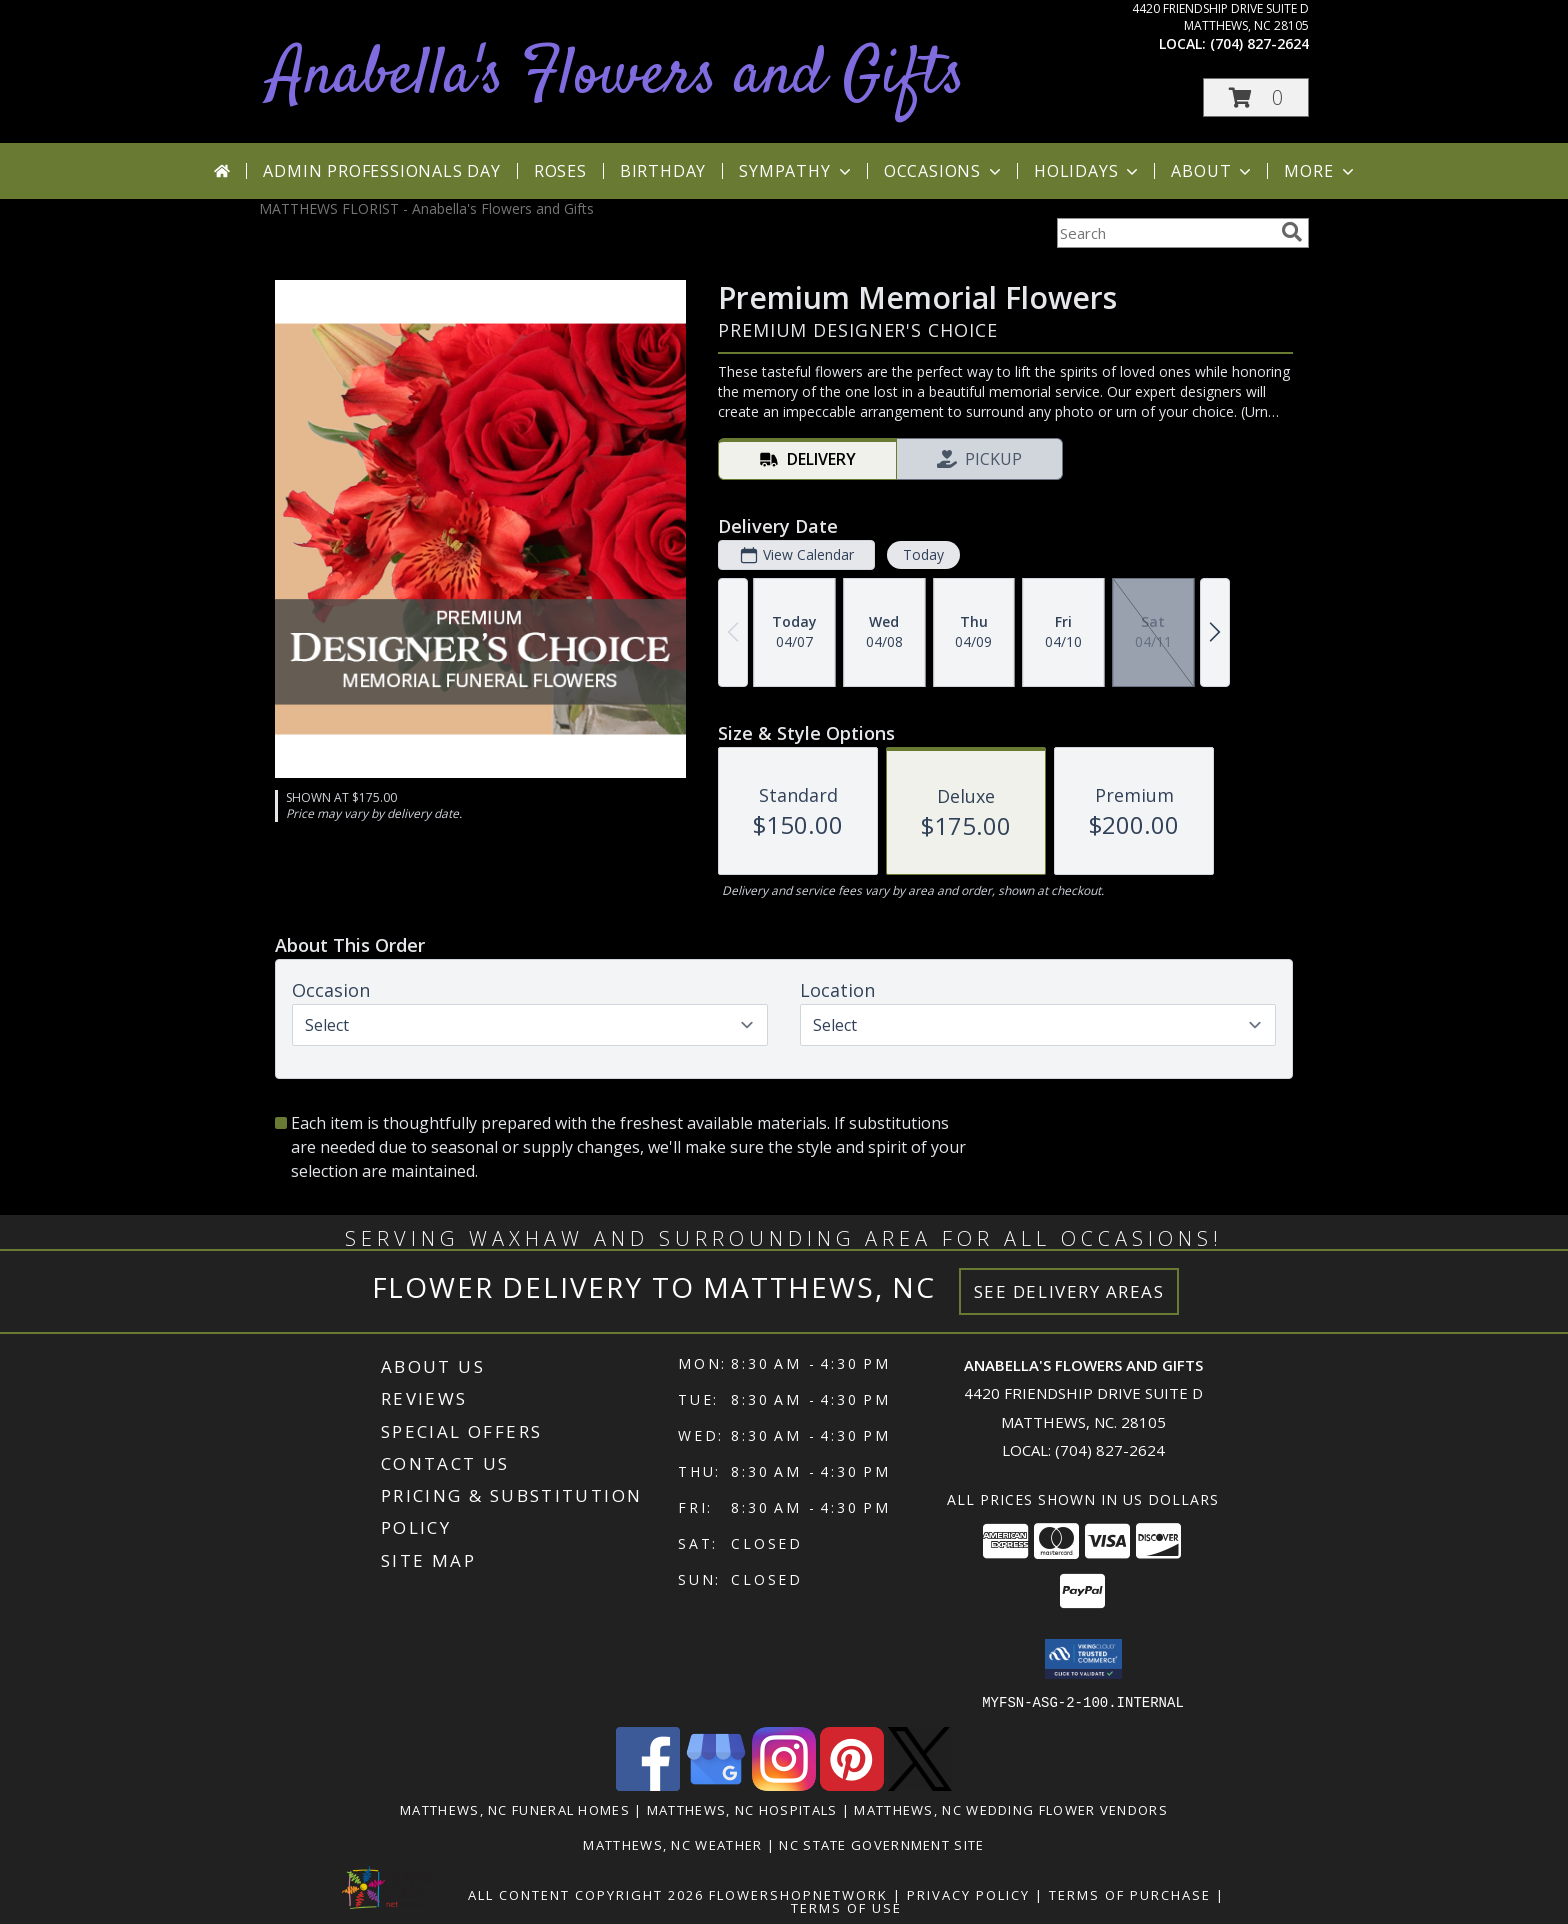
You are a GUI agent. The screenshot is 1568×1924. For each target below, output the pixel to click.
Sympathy (796, 171)
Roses (560, 171)
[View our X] (920, 1784)
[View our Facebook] (648, 1784)
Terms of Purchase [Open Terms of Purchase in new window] (1130, 1894)
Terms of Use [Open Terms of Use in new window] (846, 1907)
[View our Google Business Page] (716, 1784)
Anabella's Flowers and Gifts (617, 76)
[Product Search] (1165, 233)
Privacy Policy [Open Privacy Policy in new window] (968, 1894)
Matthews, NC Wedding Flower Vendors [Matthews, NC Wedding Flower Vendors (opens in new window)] (1011, 1809)
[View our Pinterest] (852, 1784)
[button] (1256, 97)
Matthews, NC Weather (672, 1844)
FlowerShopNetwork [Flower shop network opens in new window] (798, 1894)
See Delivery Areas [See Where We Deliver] (1069, 1291)
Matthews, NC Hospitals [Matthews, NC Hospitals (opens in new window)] (742, 1809)
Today (923, 554)
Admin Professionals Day (381, 171)
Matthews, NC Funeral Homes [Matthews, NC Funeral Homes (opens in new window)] (515, 1809)
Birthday (663, 171)
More (1320, 171)
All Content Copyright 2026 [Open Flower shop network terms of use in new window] (586, 1894)
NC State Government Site (881, 1844)
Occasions (944, 171)
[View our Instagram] (784, 1784)
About (1213, 171)
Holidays (1088, 171)
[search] (1292, 232)
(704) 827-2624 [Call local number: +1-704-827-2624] (1259, 43)
